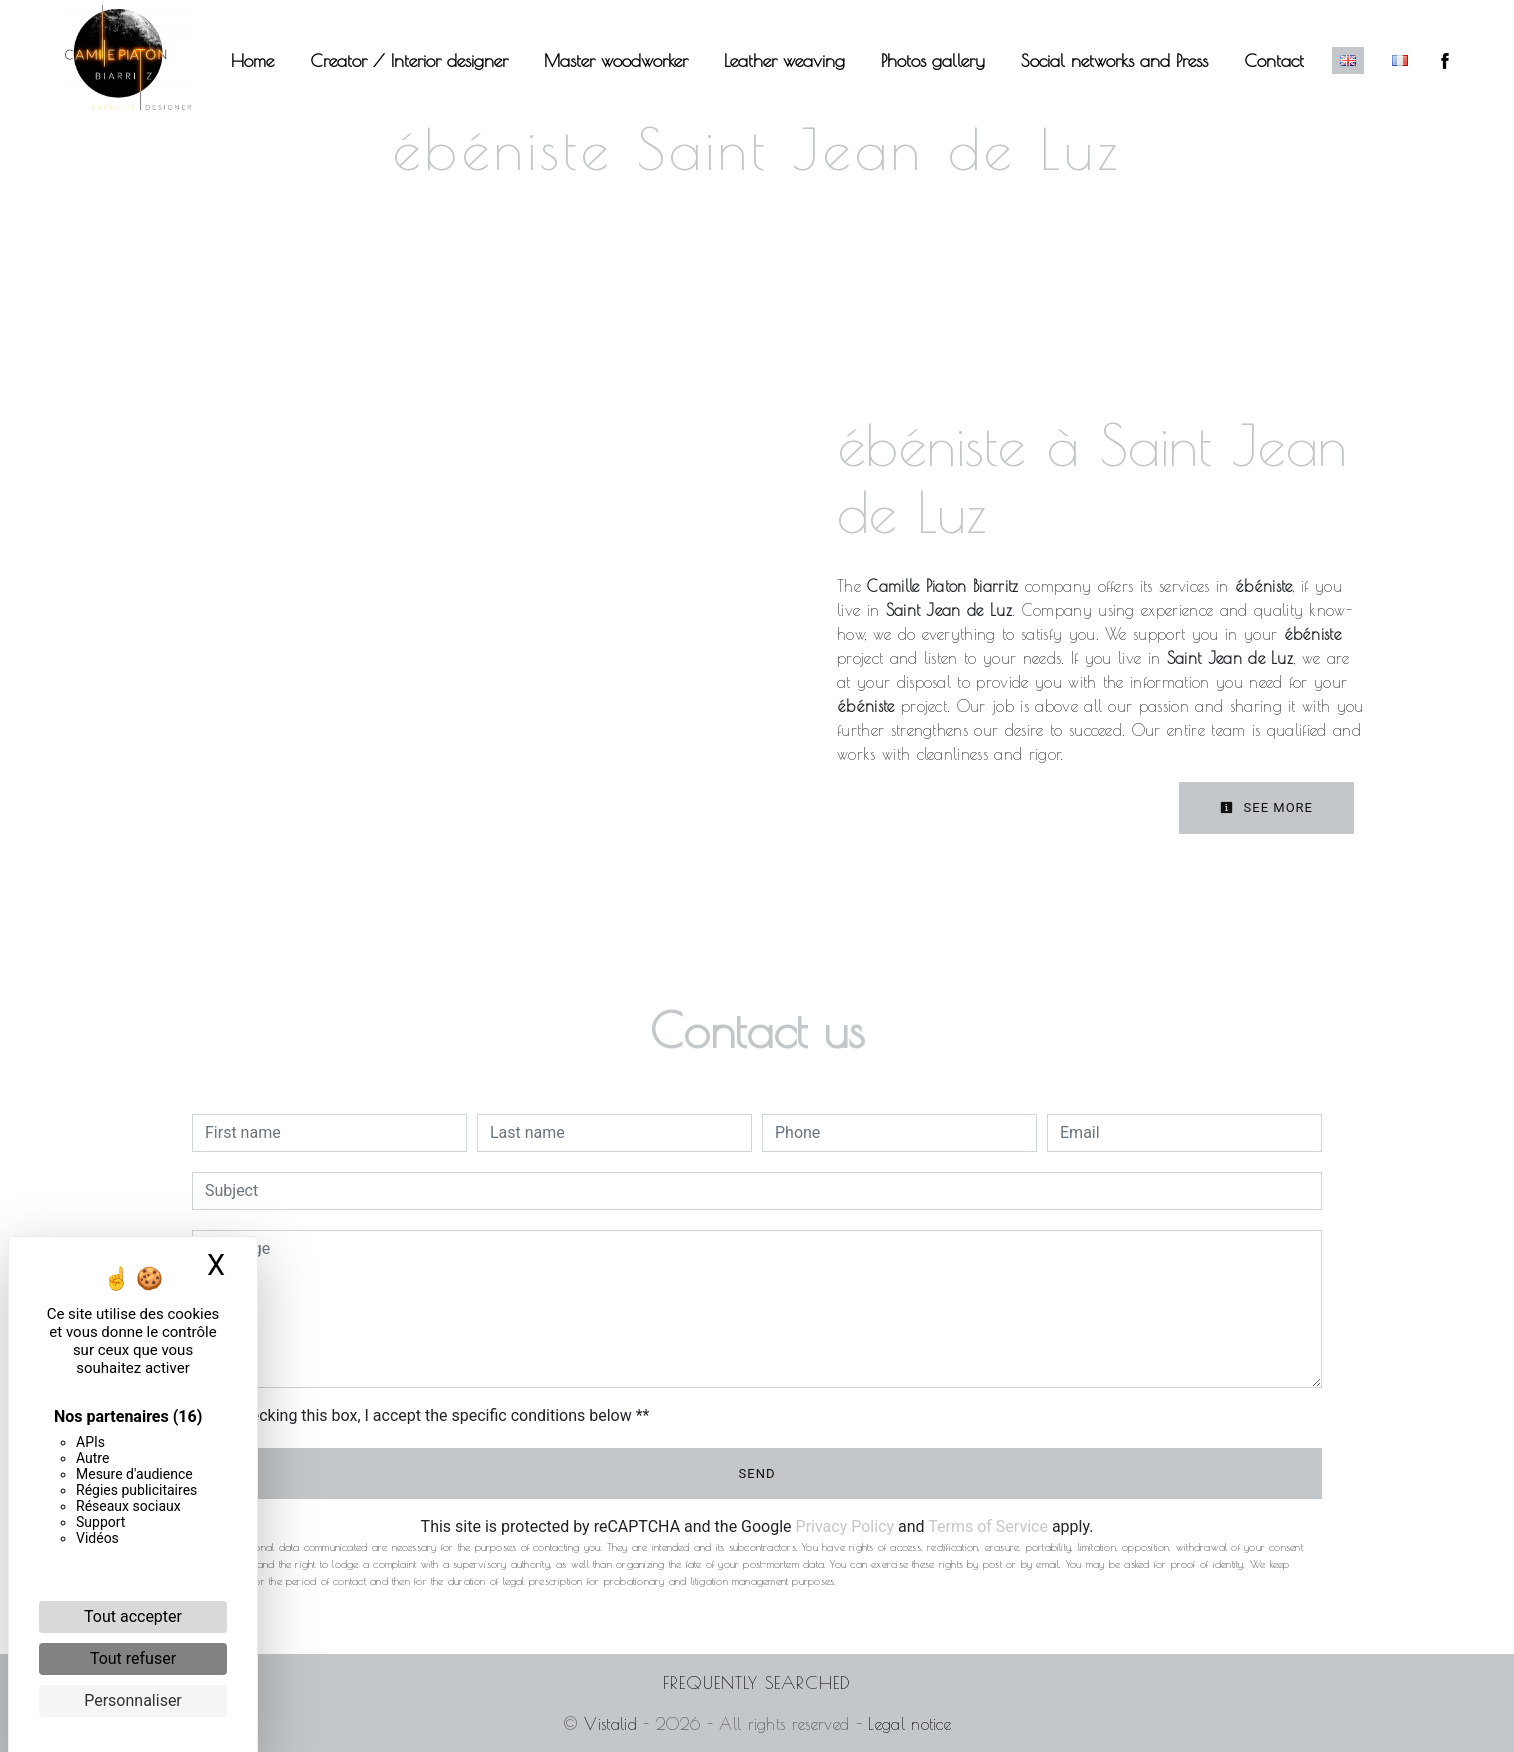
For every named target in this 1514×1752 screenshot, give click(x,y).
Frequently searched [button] (757, 1682)
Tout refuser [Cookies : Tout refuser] (133, 1658)
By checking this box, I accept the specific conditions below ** (430, 1415)
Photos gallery (933, 60)
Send (757, 1473)
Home (252, 60)
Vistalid (610, 1724)
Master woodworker (616, 60)
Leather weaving (784, 60)
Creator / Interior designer (409, 60)
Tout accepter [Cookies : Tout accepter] (133, 1616)
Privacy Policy (845, 1526)
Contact (1274, 60)
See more (1266, 807)
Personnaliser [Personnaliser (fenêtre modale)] (133, 1700)
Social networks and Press (1114, 60)
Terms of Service (988, 1526)
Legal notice (906, 1724)
